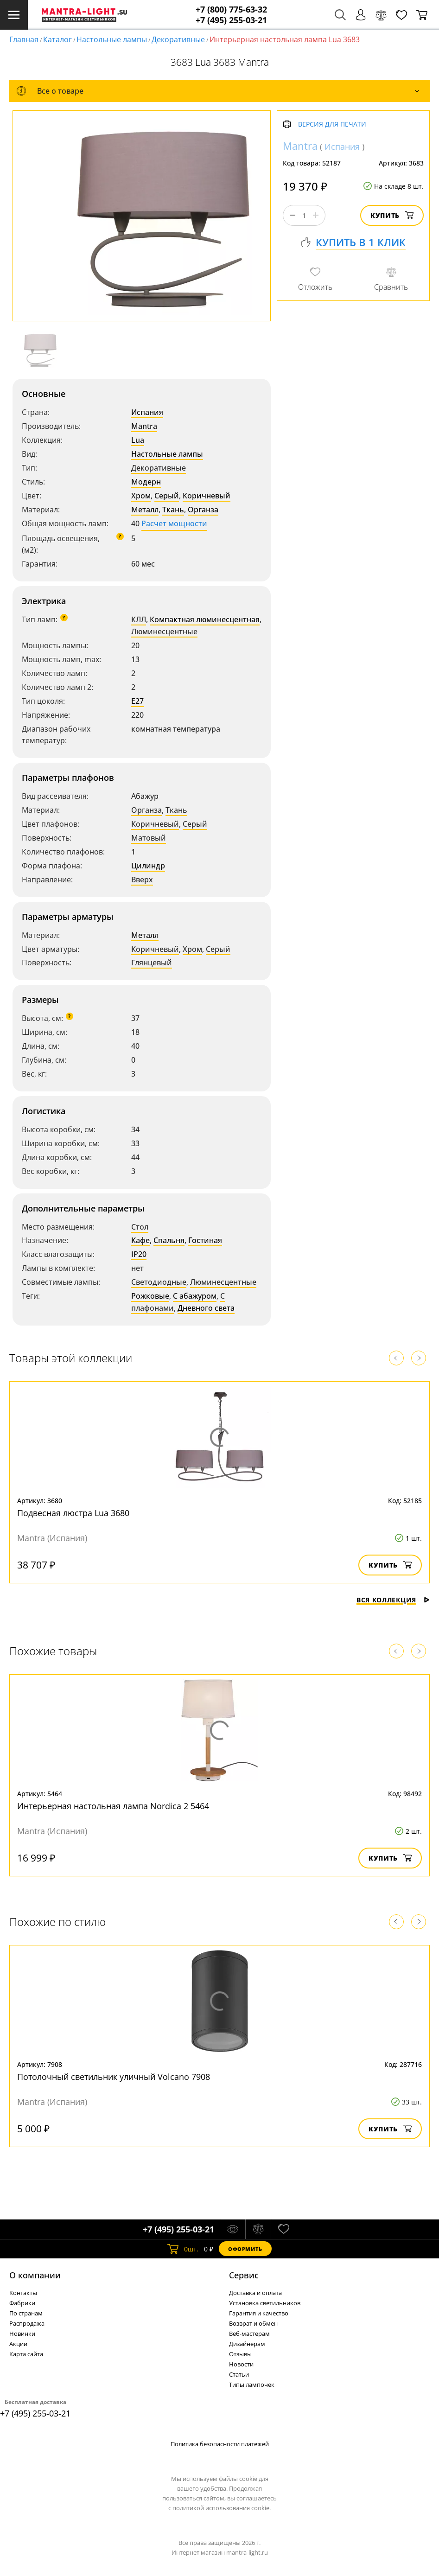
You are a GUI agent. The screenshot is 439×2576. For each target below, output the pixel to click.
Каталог (57, 39)
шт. (182, 2248)
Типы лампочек (251, 2384)
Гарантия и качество (258, 2313)
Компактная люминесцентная (205, 619)
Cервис (244, 2275)
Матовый (148, 838)
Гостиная (205, 1240)
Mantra (144, 426)
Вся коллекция (393, 1599)
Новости (241, 2364)
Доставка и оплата (255, 2293)
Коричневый (206, 496)
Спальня (169, 1240)
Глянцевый (151, 962)
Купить (392, 215)
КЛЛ (138, 619)
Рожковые (150, 1296)
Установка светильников (264, 2303)
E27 (137, 701)
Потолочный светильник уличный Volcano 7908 (113, 2076)
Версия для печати (332, 124)
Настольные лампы (111, 39)
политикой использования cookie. (221, 2508)
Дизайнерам (247, 2344)
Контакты (23, 2293)
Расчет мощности (174, 523)
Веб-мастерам (249, 2333)
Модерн (146, 482)
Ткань (173, 509)
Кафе (140, 1240)
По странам (26, 2313)
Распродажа (27, 2323)
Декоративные (178, 39)
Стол (139, 1227)
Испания (147, 412)
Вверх (142, 879)
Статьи (239, 2374)
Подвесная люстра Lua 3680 (73, 1512)
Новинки (22, 2333)
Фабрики (22, 2303)
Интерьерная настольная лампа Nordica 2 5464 (113, 1805)
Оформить (245, 2248)
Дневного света (206, 1308)
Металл (145, 509)
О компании (35, 2275)
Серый (166, 496)
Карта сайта (26, 2354)
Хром (141, 496)
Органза (203, 509)
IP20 (138, 1254)
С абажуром (194, 1296)
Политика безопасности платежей (220, 2444)
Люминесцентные (164, 631)
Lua (137, 440)
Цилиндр (148, 866)
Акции (18, 2344)
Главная (23, 39)
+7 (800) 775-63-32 (231, 9)
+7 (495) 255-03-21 (231, 20)
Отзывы (240, 2354)
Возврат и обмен (253, 2323)
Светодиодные (158, 1282)
